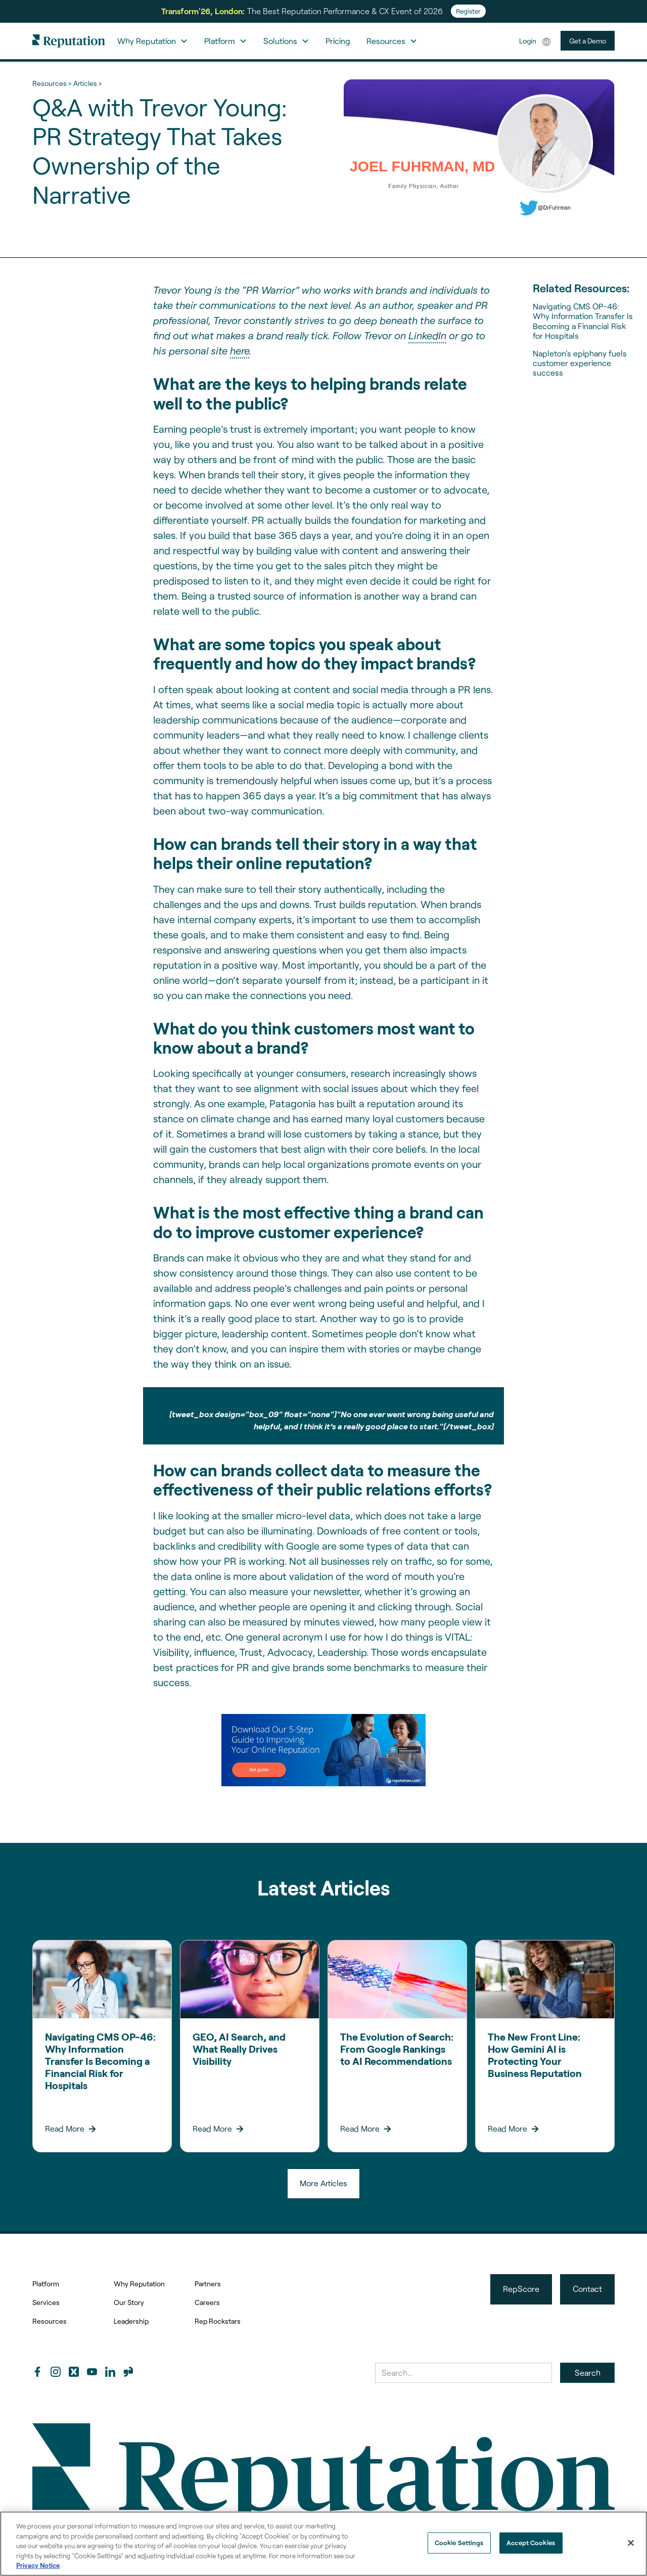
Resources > (51, 83)
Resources (49, 2321)
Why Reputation (139, 2283)
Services (46, 2302)
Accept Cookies (530, 2543)
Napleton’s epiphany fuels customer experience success (580, 362)
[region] (323, 2543)
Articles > (87, 83)
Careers (207, 2302)
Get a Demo (587, 40)
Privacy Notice (38, 2565)
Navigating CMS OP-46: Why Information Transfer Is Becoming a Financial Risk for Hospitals (583, 320)
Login (527, 40)
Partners (208, 2283)
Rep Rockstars (218, 2321)
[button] (152, 41)
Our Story (129, 2302)
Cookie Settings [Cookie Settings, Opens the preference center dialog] (459, 2543)
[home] (68, 41)
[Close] (631, 2543)
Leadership (131, 2321)
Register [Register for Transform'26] (468, 11)
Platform (45, 2283)
